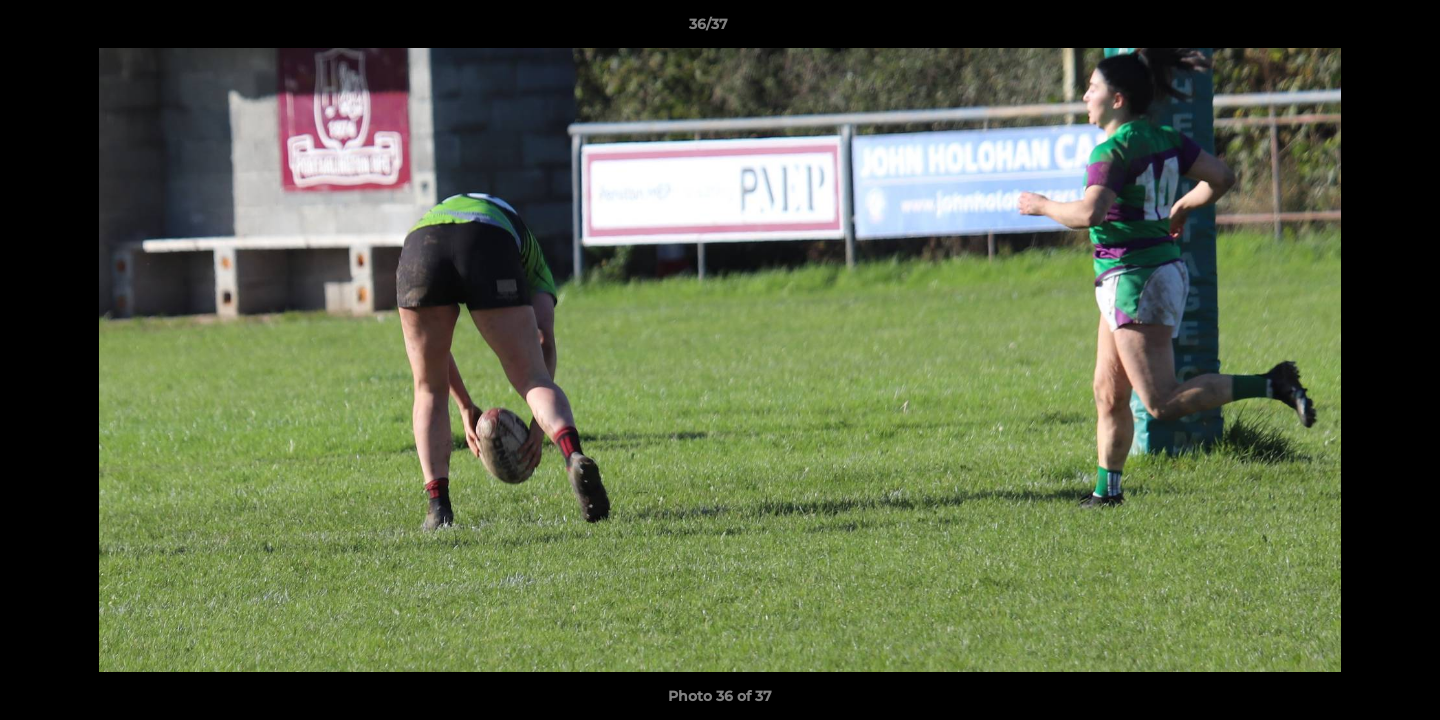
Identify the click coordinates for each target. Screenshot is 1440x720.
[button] (1356, 29)
